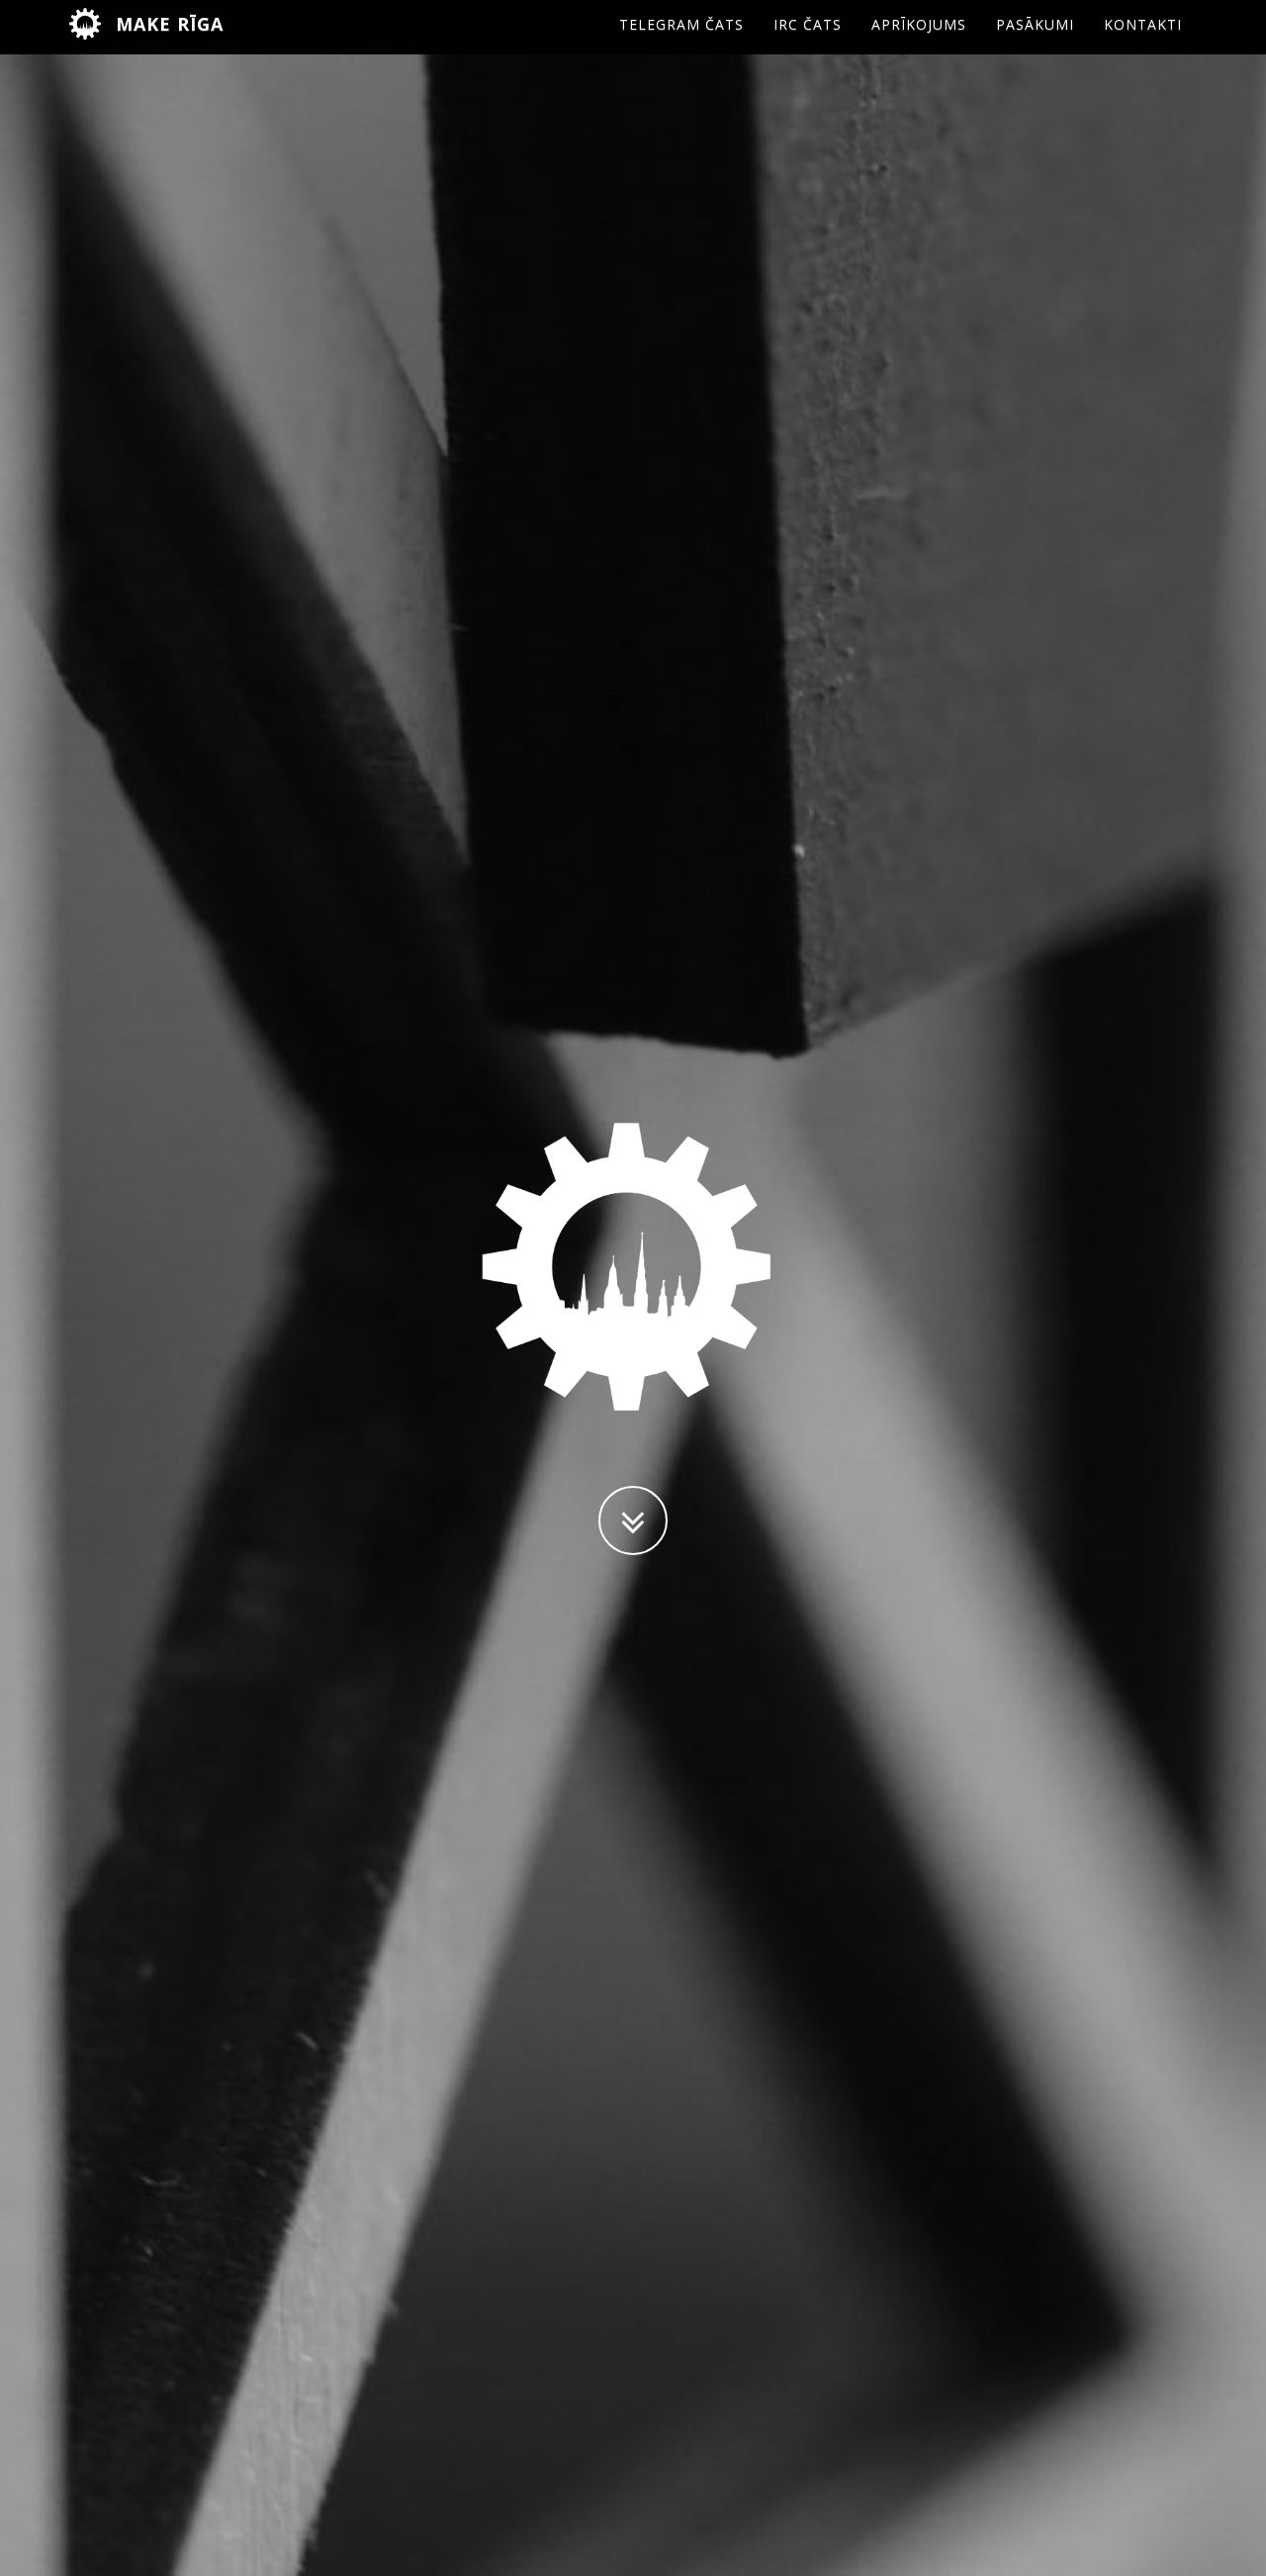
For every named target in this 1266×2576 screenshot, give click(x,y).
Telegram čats (681, 44)
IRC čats (807, 44)
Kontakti (1143, 44)
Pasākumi (1035, 44)
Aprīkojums (918, 44)
